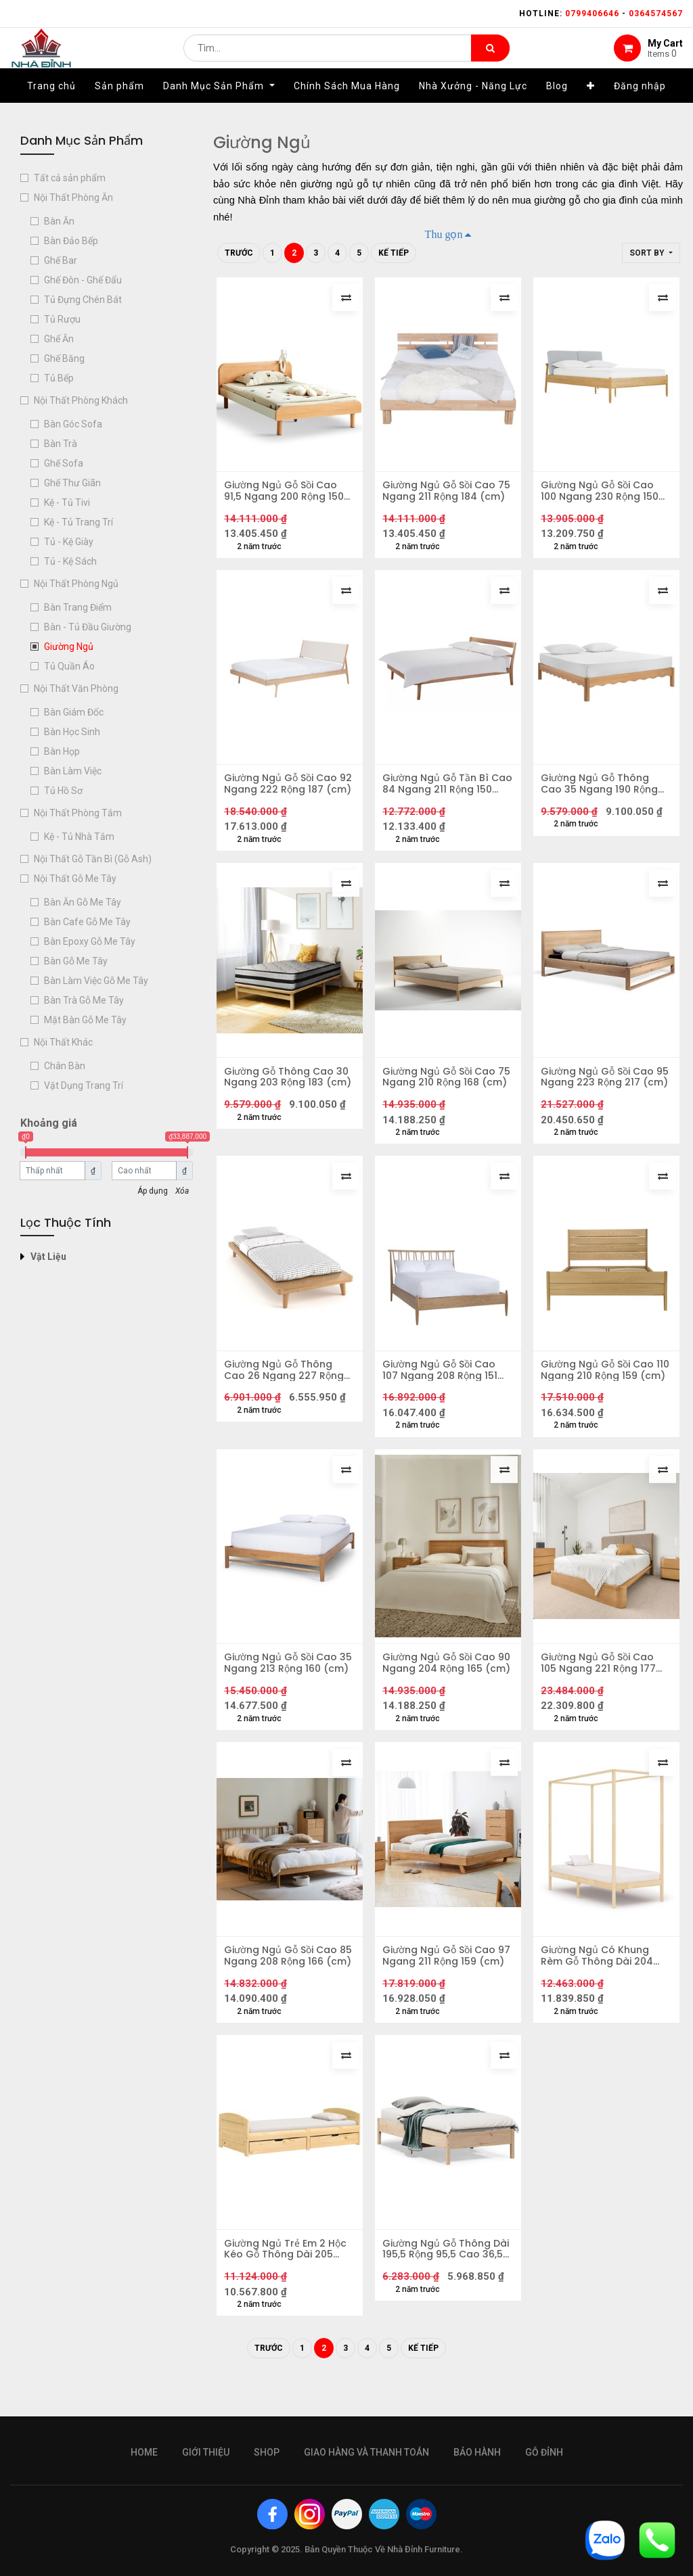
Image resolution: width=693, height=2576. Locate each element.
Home (144, 2452)
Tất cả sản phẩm (70, 177)
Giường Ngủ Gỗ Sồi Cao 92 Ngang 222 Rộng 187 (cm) (284, 791)
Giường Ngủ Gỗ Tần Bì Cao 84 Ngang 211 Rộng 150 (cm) (442, 791)
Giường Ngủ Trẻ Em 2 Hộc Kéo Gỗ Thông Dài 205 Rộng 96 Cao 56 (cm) (288, 2282)
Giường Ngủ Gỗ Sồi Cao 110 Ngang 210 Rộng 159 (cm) (599, 1387)
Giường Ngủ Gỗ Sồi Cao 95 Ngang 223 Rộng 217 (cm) (600, 1090)
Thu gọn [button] (444, 234)
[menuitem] (51, 106)
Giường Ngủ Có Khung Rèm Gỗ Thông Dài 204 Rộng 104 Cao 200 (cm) (601, 1984)
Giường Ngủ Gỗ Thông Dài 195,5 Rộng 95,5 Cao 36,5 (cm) (443, 2282)
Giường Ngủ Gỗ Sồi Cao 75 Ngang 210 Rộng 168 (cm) (441, 1090)
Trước (239, 253)
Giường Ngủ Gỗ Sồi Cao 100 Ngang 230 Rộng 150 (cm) (602, 493)
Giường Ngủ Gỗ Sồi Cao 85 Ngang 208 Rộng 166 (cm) (284, 1984)
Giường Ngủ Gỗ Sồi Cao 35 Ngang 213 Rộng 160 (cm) (283, 1686)
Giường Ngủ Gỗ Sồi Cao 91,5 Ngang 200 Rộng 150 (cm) (286, 493)
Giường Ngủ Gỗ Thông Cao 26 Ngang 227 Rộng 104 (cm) (286, 1387)
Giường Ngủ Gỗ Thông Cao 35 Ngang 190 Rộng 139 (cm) (602, 791)
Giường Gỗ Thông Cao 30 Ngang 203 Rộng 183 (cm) (289, 1090)
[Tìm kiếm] (490, 58)
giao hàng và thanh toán (366, 2452)
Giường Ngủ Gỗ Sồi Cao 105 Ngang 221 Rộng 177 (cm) (600, 1686)
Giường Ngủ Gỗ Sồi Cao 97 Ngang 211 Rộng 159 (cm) (441, 1984)
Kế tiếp (393, 253)
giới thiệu (205, 2452)
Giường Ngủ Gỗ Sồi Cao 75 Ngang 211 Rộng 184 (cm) (441, 493)
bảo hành (477, 2452)
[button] (590, 106)
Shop (267, 2452)
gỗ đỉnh (544, 2452)
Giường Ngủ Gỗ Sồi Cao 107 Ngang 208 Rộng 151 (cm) (442, 1387)
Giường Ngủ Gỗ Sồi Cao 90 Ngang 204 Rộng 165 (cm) (442, 1686)
